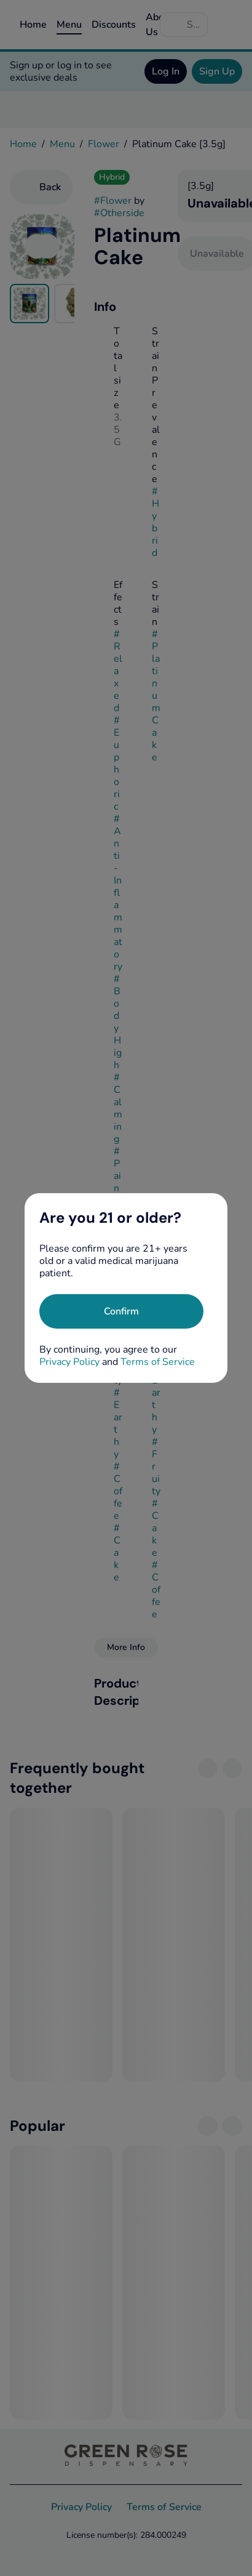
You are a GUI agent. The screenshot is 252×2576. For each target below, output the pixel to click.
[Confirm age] (121, 1311)
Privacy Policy (69, 1362)
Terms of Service (157, 1362)
